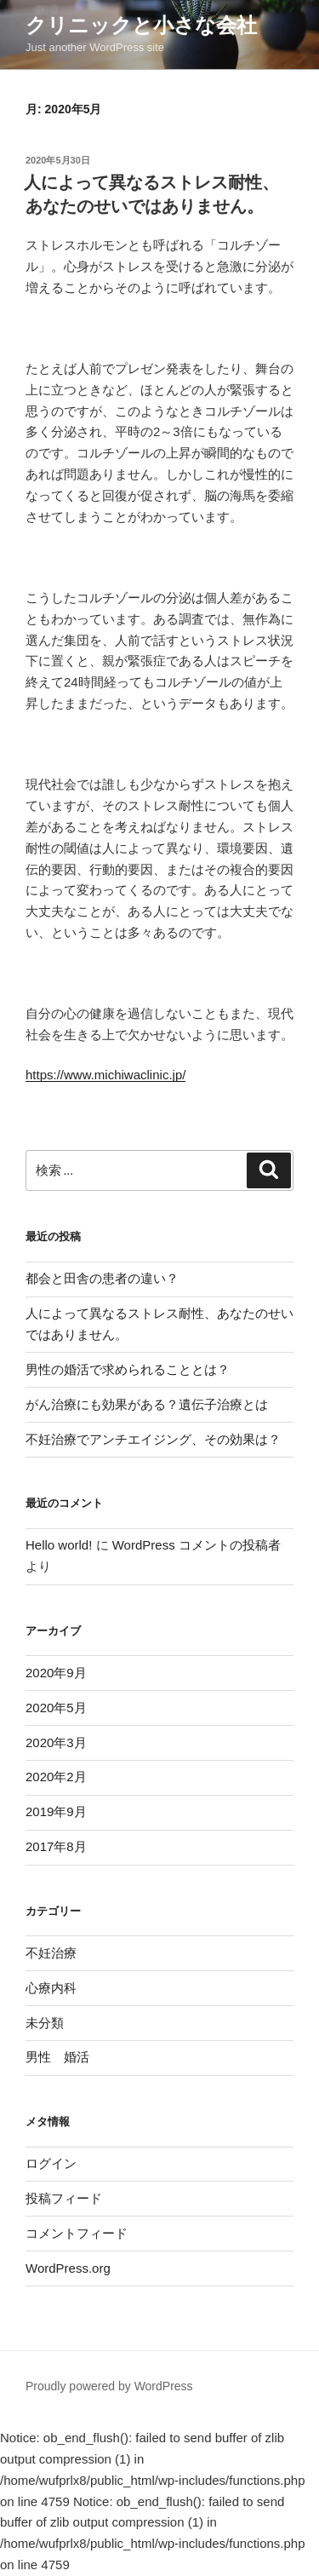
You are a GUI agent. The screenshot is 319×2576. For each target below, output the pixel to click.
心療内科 (51, 1988)
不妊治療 (51, 1953)
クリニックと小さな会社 (141, 25)
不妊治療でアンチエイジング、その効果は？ (153, 1439)
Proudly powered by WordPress (109, 2386)
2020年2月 (56, 1776)
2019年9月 (56, 1811)
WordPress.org (68, 2268)
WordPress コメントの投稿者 (196, 1545)
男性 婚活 (57, 2057)
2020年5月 (56, 1707)
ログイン (51, 2163)
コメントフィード (77, 2233)
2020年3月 (56, 1742)
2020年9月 (56, 1672)
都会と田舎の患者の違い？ (102, 1278)
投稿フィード (64, 2198)
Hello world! (59, 1545)
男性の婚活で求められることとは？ (128, 1369)
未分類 (45, 2022)
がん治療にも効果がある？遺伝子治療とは (147, 1404)
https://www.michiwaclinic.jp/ (105, 1074)
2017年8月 (56, 1846)
